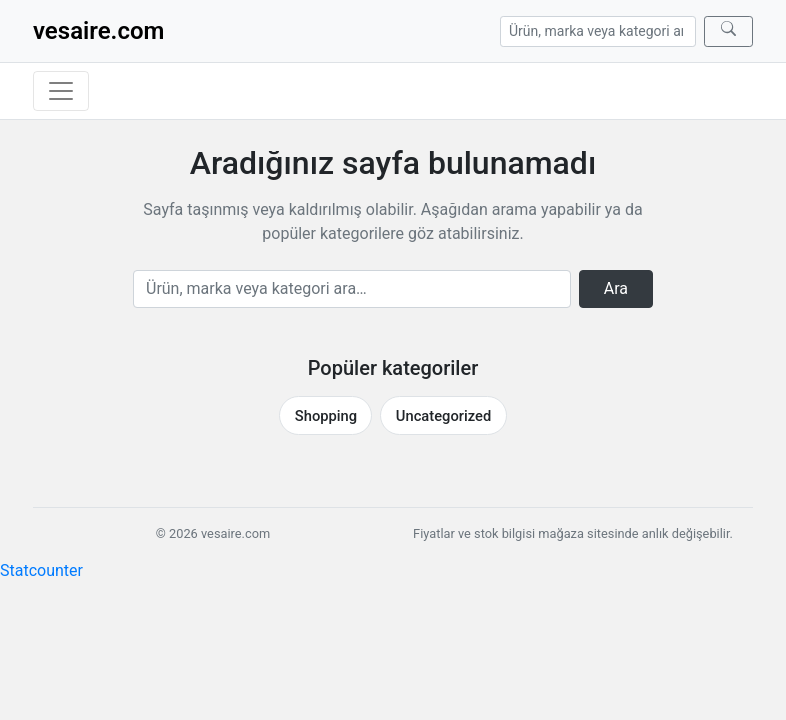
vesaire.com (98, 31)
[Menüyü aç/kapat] (61, 91)
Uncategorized (443, 416)
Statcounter (41, 570)
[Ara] (728, 31)
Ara (616, 288)
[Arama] (598, 31)
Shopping (326, 416)
